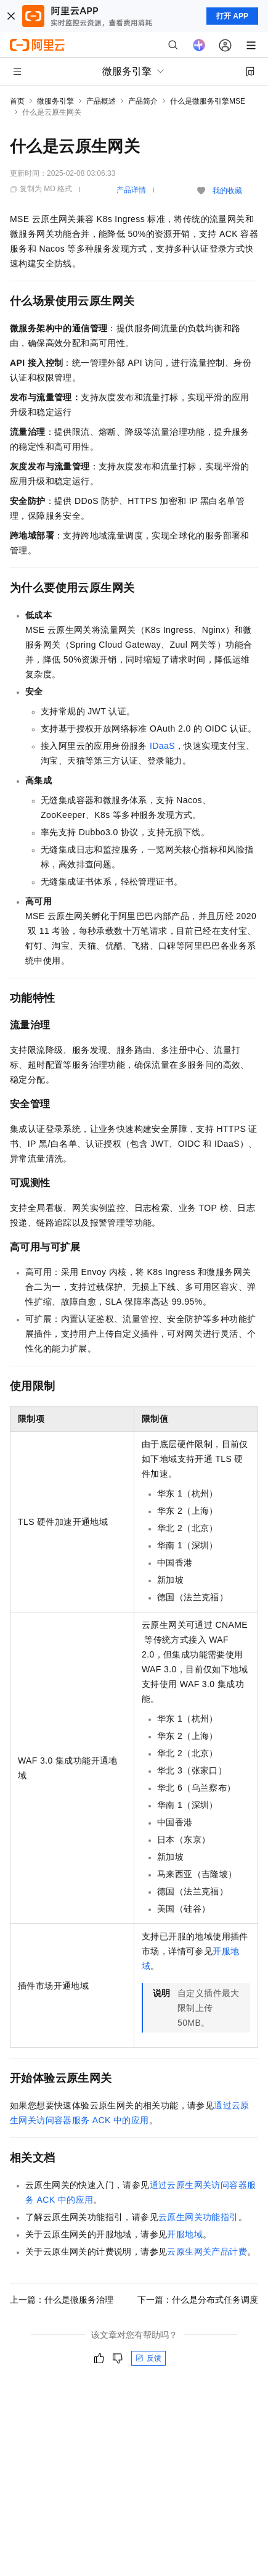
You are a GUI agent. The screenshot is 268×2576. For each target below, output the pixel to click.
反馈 (148, 2358)
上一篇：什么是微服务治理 (61, 2300)
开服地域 (185, 2234)
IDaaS (162, 746)
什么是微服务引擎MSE (207, 101)
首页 (17, 101)
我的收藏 (227, 190)
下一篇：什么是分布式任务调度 (197, 2300)
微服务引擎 (55, 101)
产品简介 (143, 101)
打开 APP (232, 16)
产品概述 (101, 101)
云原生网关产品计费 (207, 2251)
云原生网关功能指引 (198, 2217)
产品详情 (131, 190)
